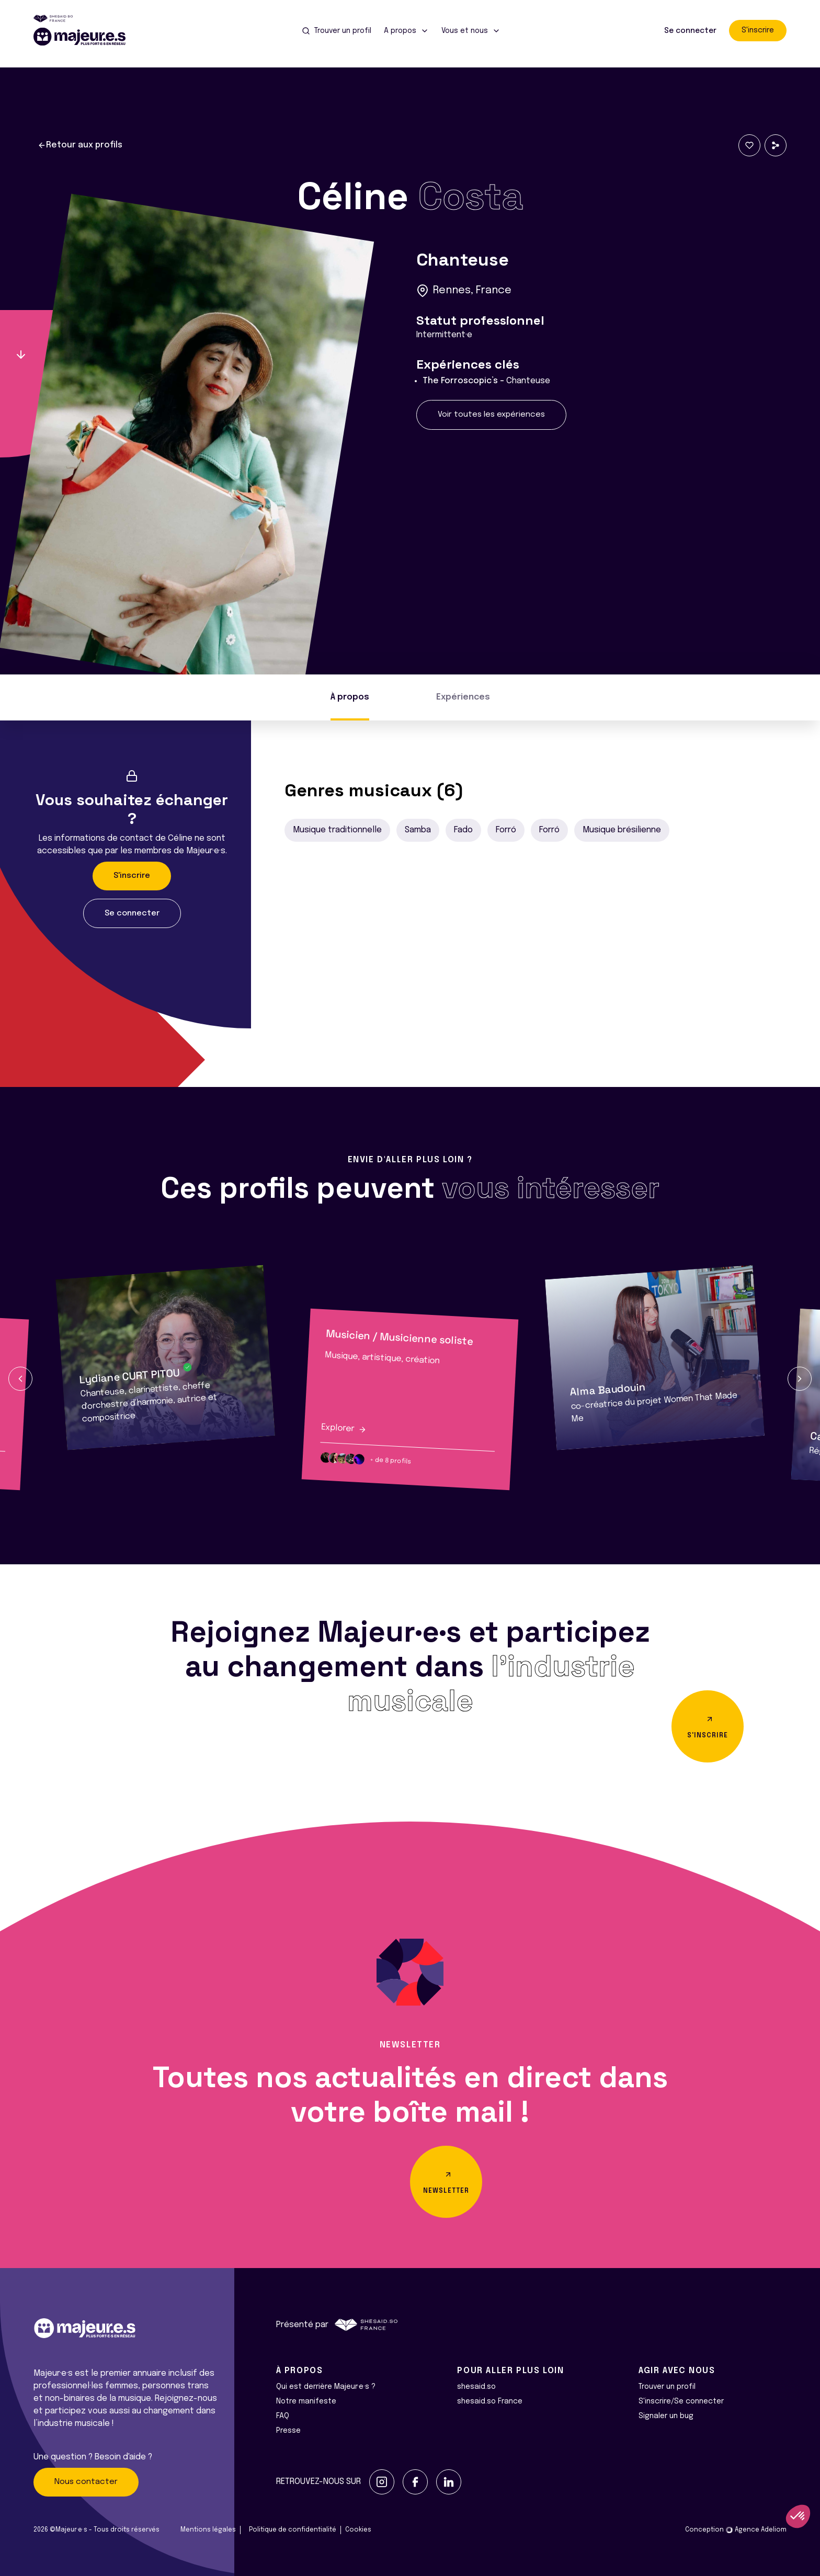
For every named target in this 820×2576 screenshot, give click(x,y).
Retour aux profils (80, 145)
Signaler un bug (666, 2416)
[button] (20, 1379)
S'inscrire (758, 30)
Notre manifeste (306, 2401)
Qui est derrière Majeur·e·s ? (325, 2386)
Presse (288, 2430)
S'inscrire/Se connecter (681, 2401)
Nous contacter (86, 2482)
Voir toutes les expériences (491, 414)
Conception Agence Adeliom (736, 2530)
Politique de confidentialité (292, 2530)
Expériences (463, 697)
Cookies (358, 2530)
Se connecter (690, 31)
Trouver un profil (667, 2386)
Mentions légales (208, 2530)
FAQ (282, 2416)
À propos (350, 697)
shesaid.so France (489, 2401)
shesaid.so (476, 2386)
